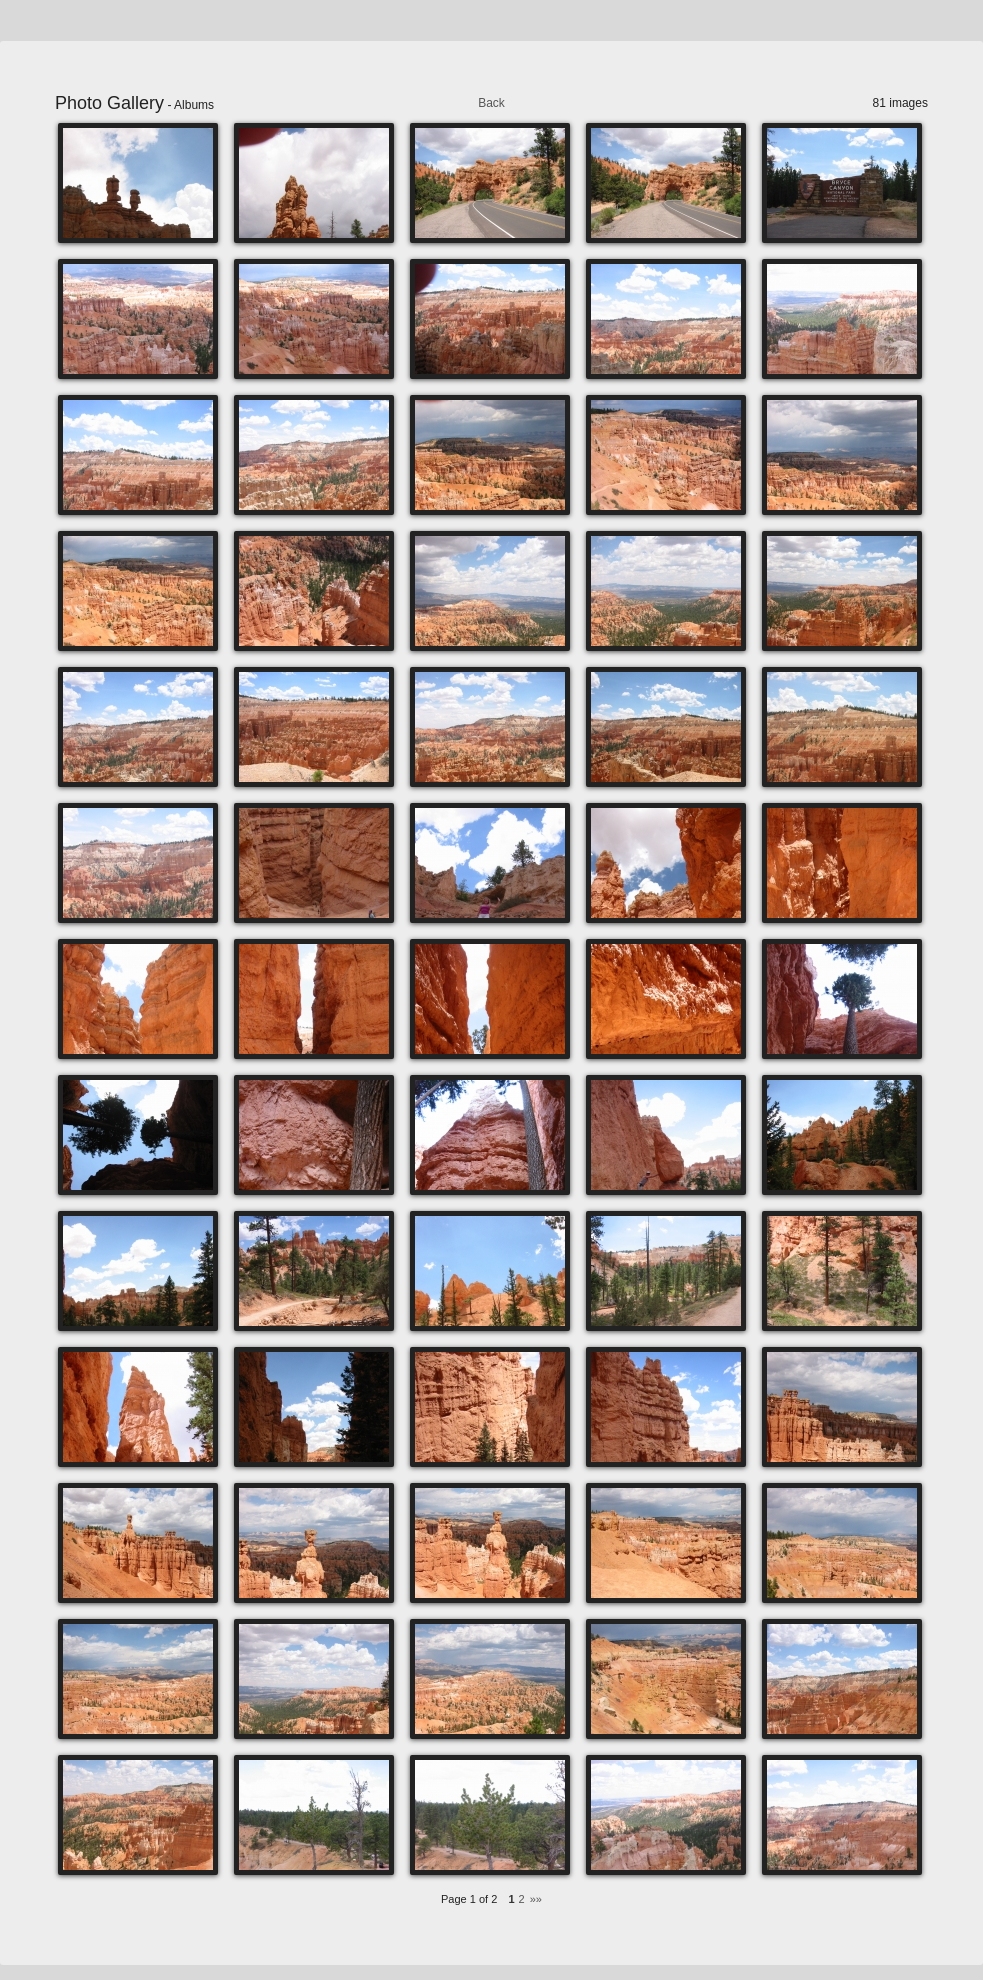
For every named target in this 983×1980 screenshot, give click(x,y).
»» (536, 1899)
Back (491, 103)
